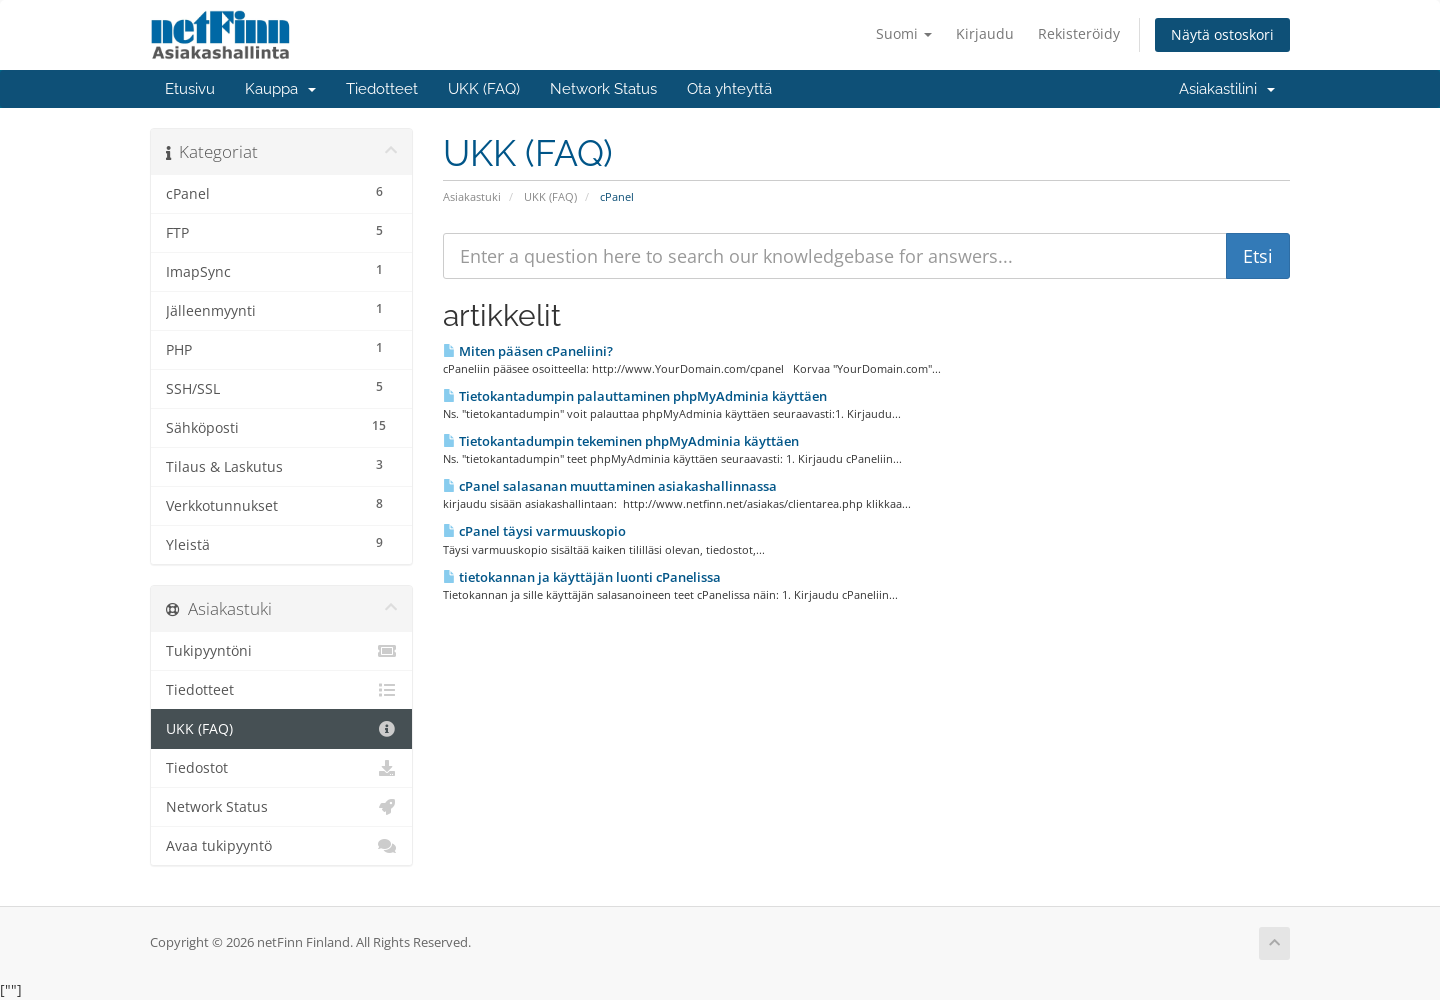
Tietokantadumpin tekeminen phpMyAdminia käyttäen (621, 441)
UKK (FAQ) (484, 89)
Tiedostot (281, 768)
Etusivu (190, 89)
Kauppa (280, 89)
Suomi (904, 33)
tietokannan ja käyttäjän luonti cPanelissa (582, 577)
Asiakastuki (472, 196)
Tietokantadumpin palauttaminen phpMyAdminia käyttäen (635, 396)
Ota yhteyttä (729, 89)
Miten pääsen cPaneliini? (528, 351)
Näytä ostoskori (1222, 34)
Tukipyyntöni (281, 651)
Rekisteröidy (1079, 33)
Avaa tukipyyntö (281, 846)
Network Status (603, 89)
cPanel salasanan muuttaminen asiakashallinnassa (610, 486)
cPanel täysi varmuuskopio (534, 531)
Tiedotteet (382, 89)
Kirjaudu (985, 33)
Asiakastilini (1227, 89)
